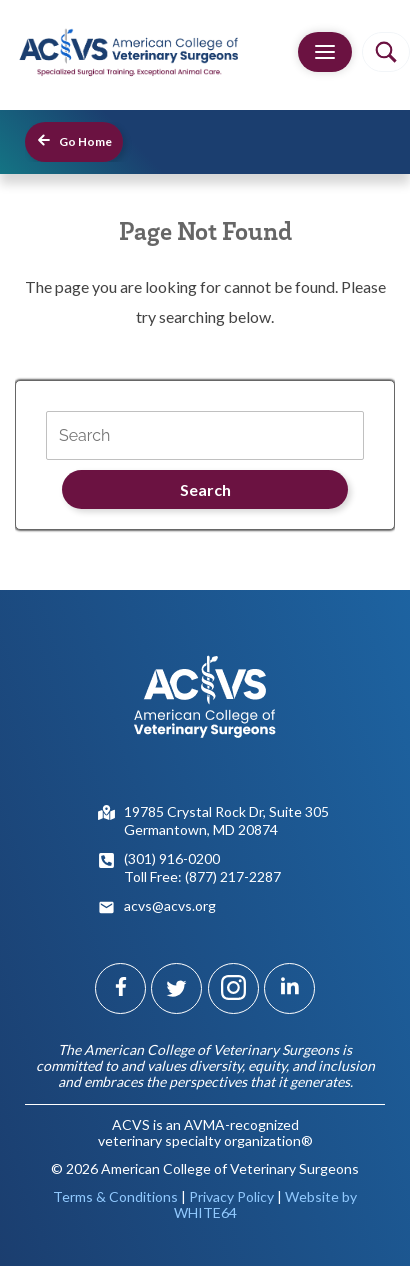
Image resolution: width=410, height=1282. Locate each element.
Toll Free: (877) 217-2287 (202, 876)
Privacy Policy (231, 1196)
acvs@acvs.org (170, 905)
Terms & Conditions (115, 1196)
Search (205, 489)
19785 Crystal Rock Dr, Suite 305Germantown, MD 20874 (226, 820)
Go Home (74, 140)
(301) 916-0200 (172, 858)
